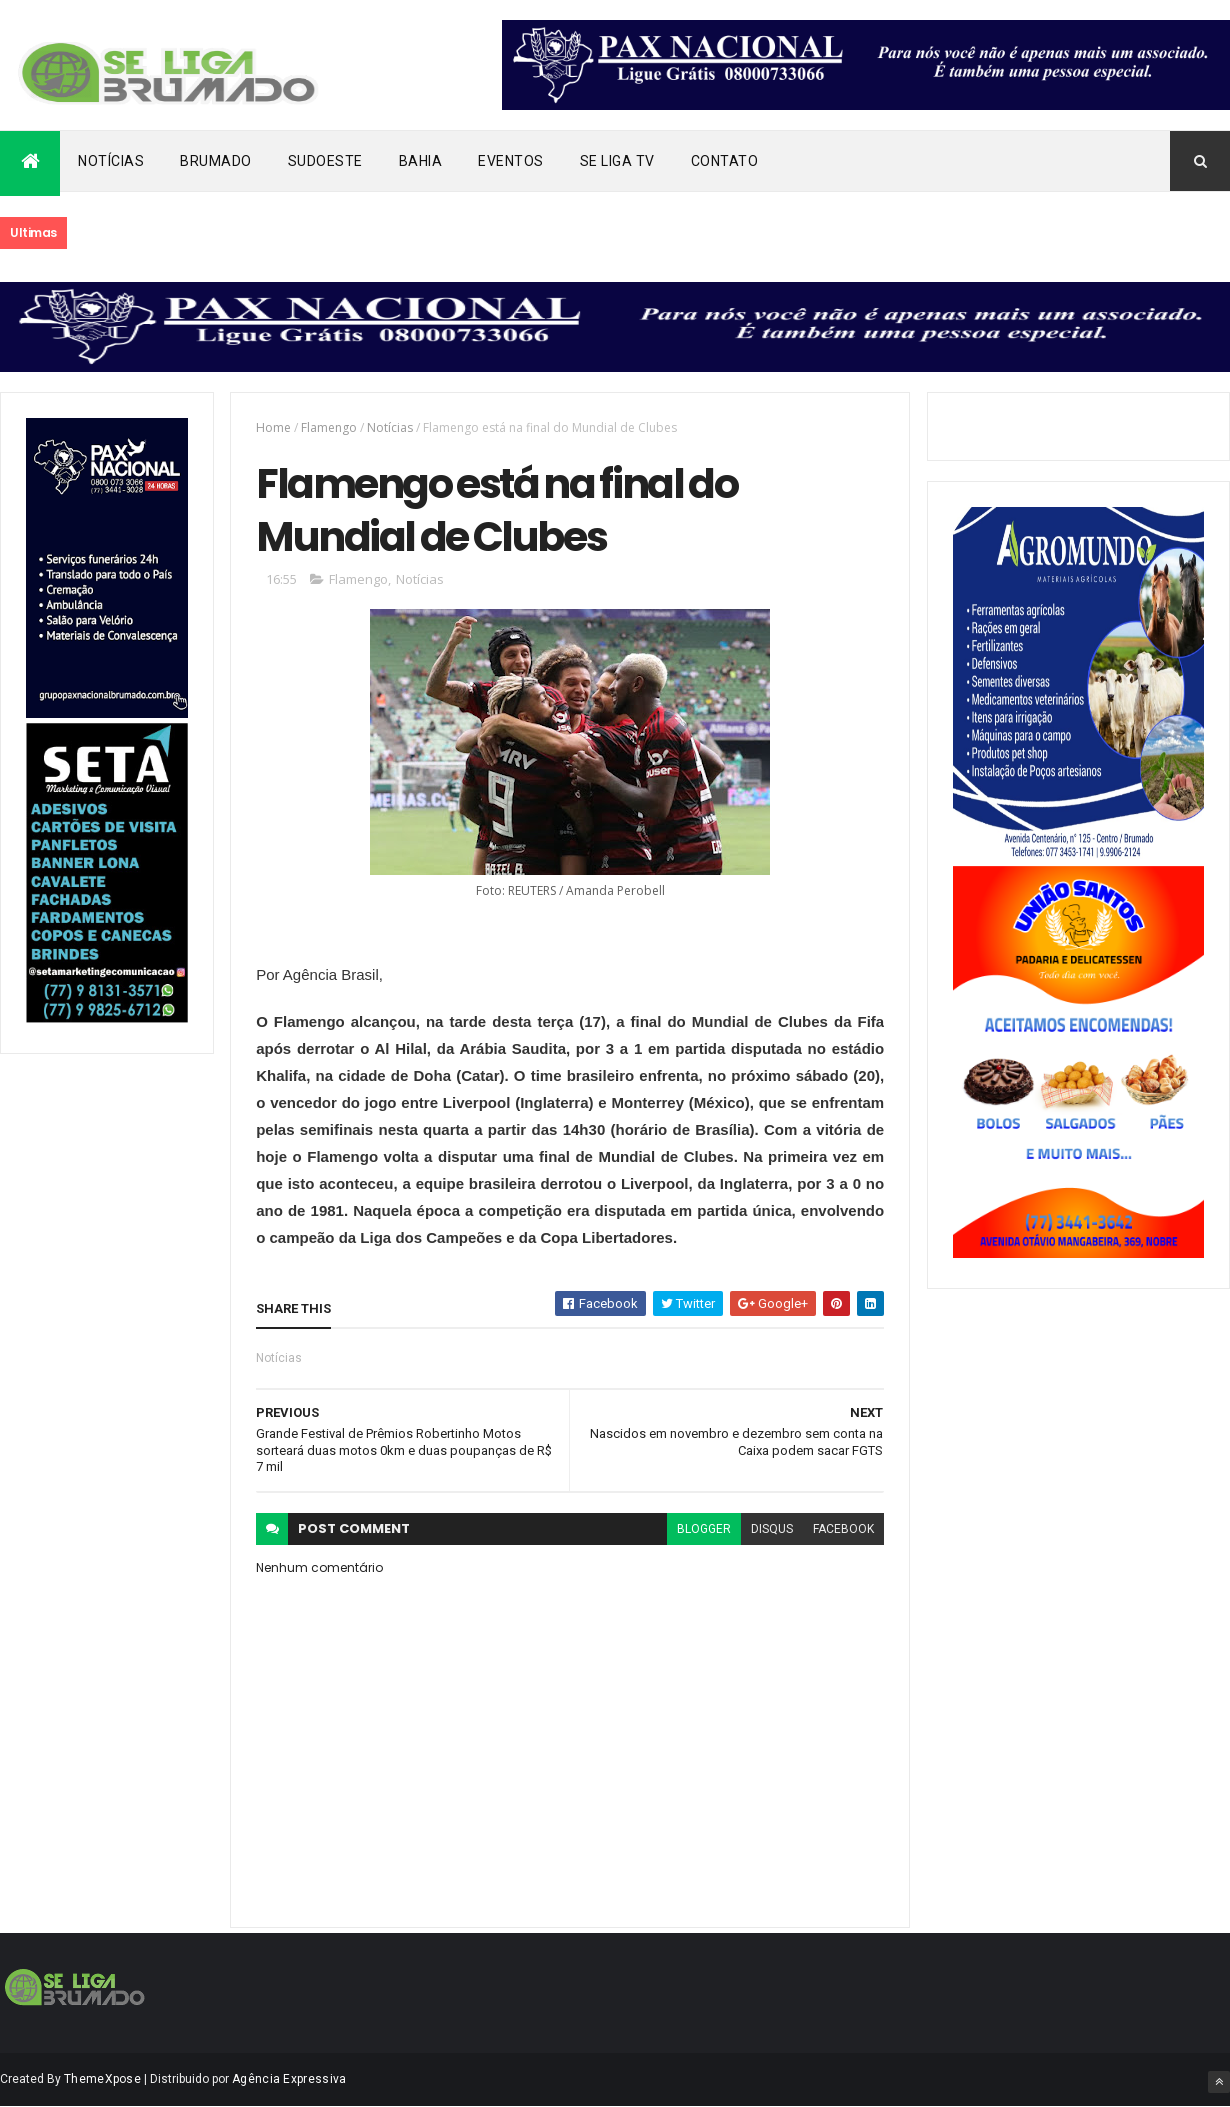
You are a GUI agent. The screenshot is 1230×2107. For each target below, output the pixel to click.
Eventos (511, 161)
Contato (725, 161)
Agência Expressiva (289, 2079)
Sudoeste (325, 161)
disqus (772, 1529)
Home (273, 427)
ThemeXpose (102, 2079)
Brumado (216, 161)
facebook (843, 1529)
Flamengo (329, 427)
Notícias (111, 161)
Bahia (421, 161)
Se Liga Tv (617, 161)
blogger (704, 1529)
